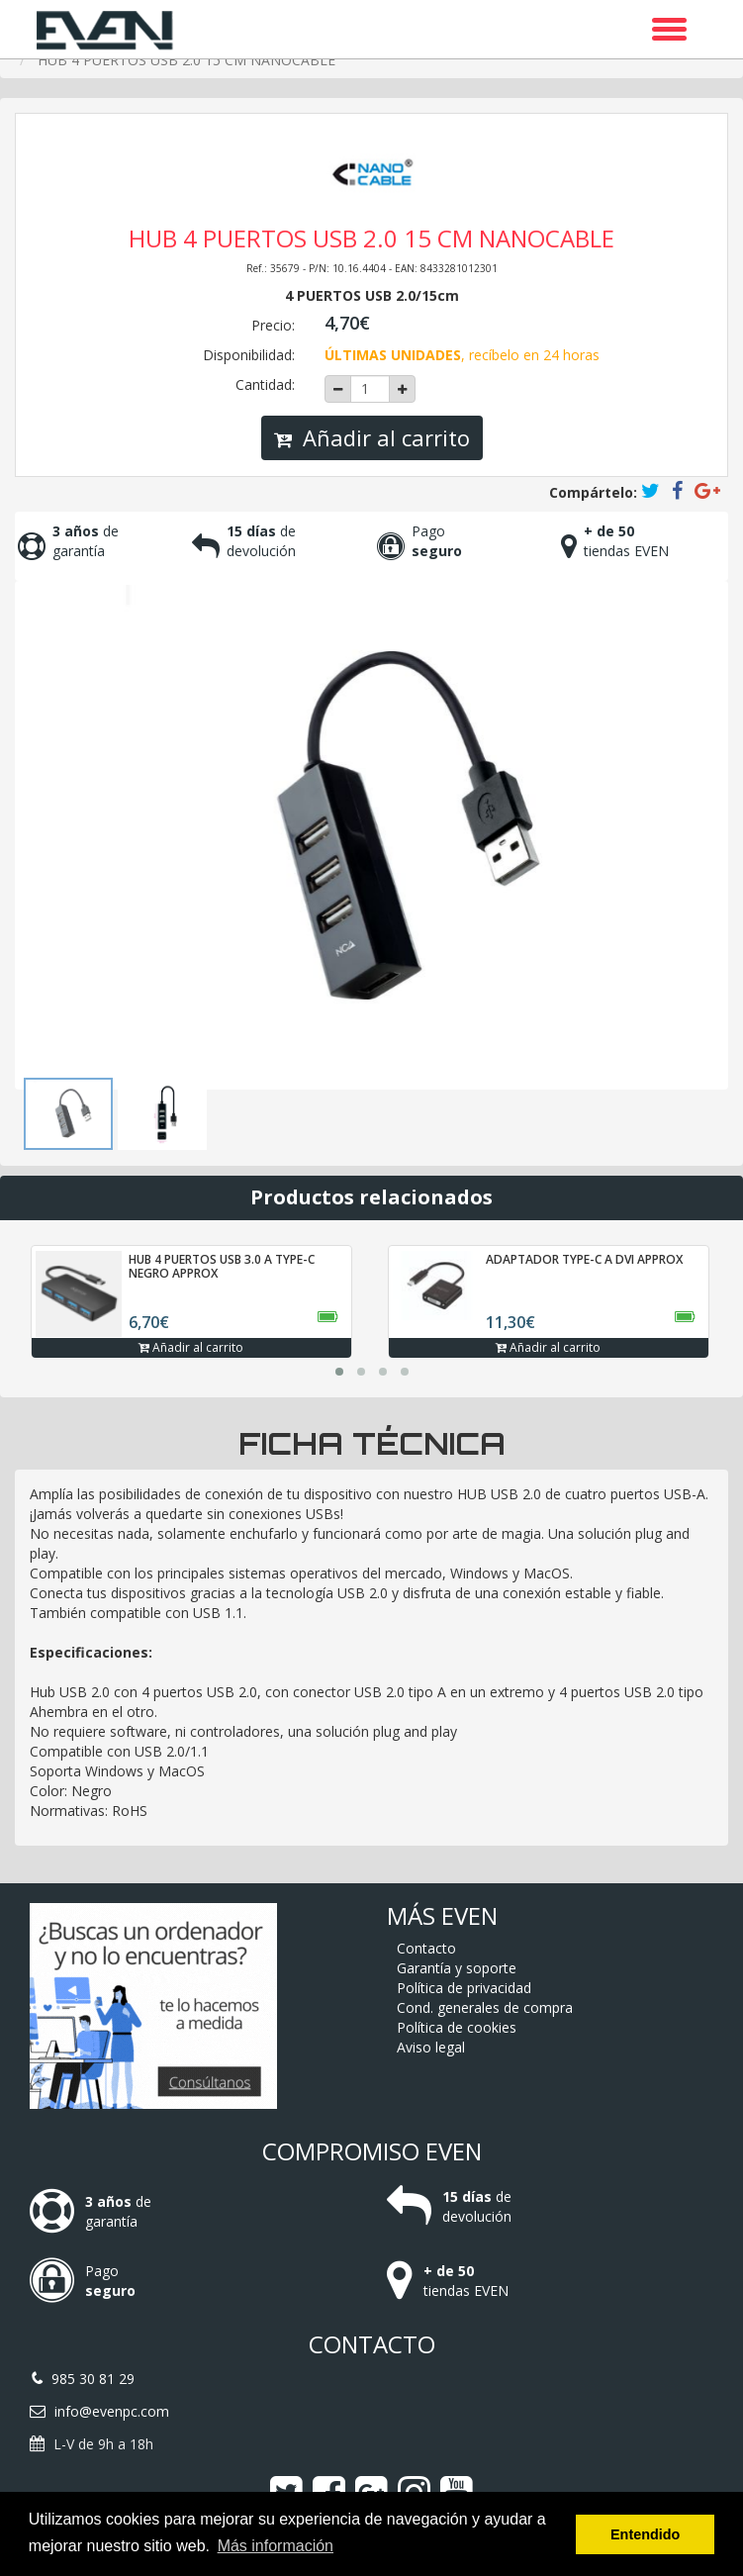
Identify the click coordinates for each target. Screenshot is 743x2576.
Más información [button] (275, 2545)
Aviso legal (431, 2047)
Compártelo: (593, 492)
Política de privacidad (464, 1987)
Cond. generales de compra (485, 2007)
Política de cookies (456, 2027)
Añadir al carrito (372, 437)
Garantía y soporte (456, 1967)
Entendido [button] (645, 2534)
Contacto (426, 1948)
